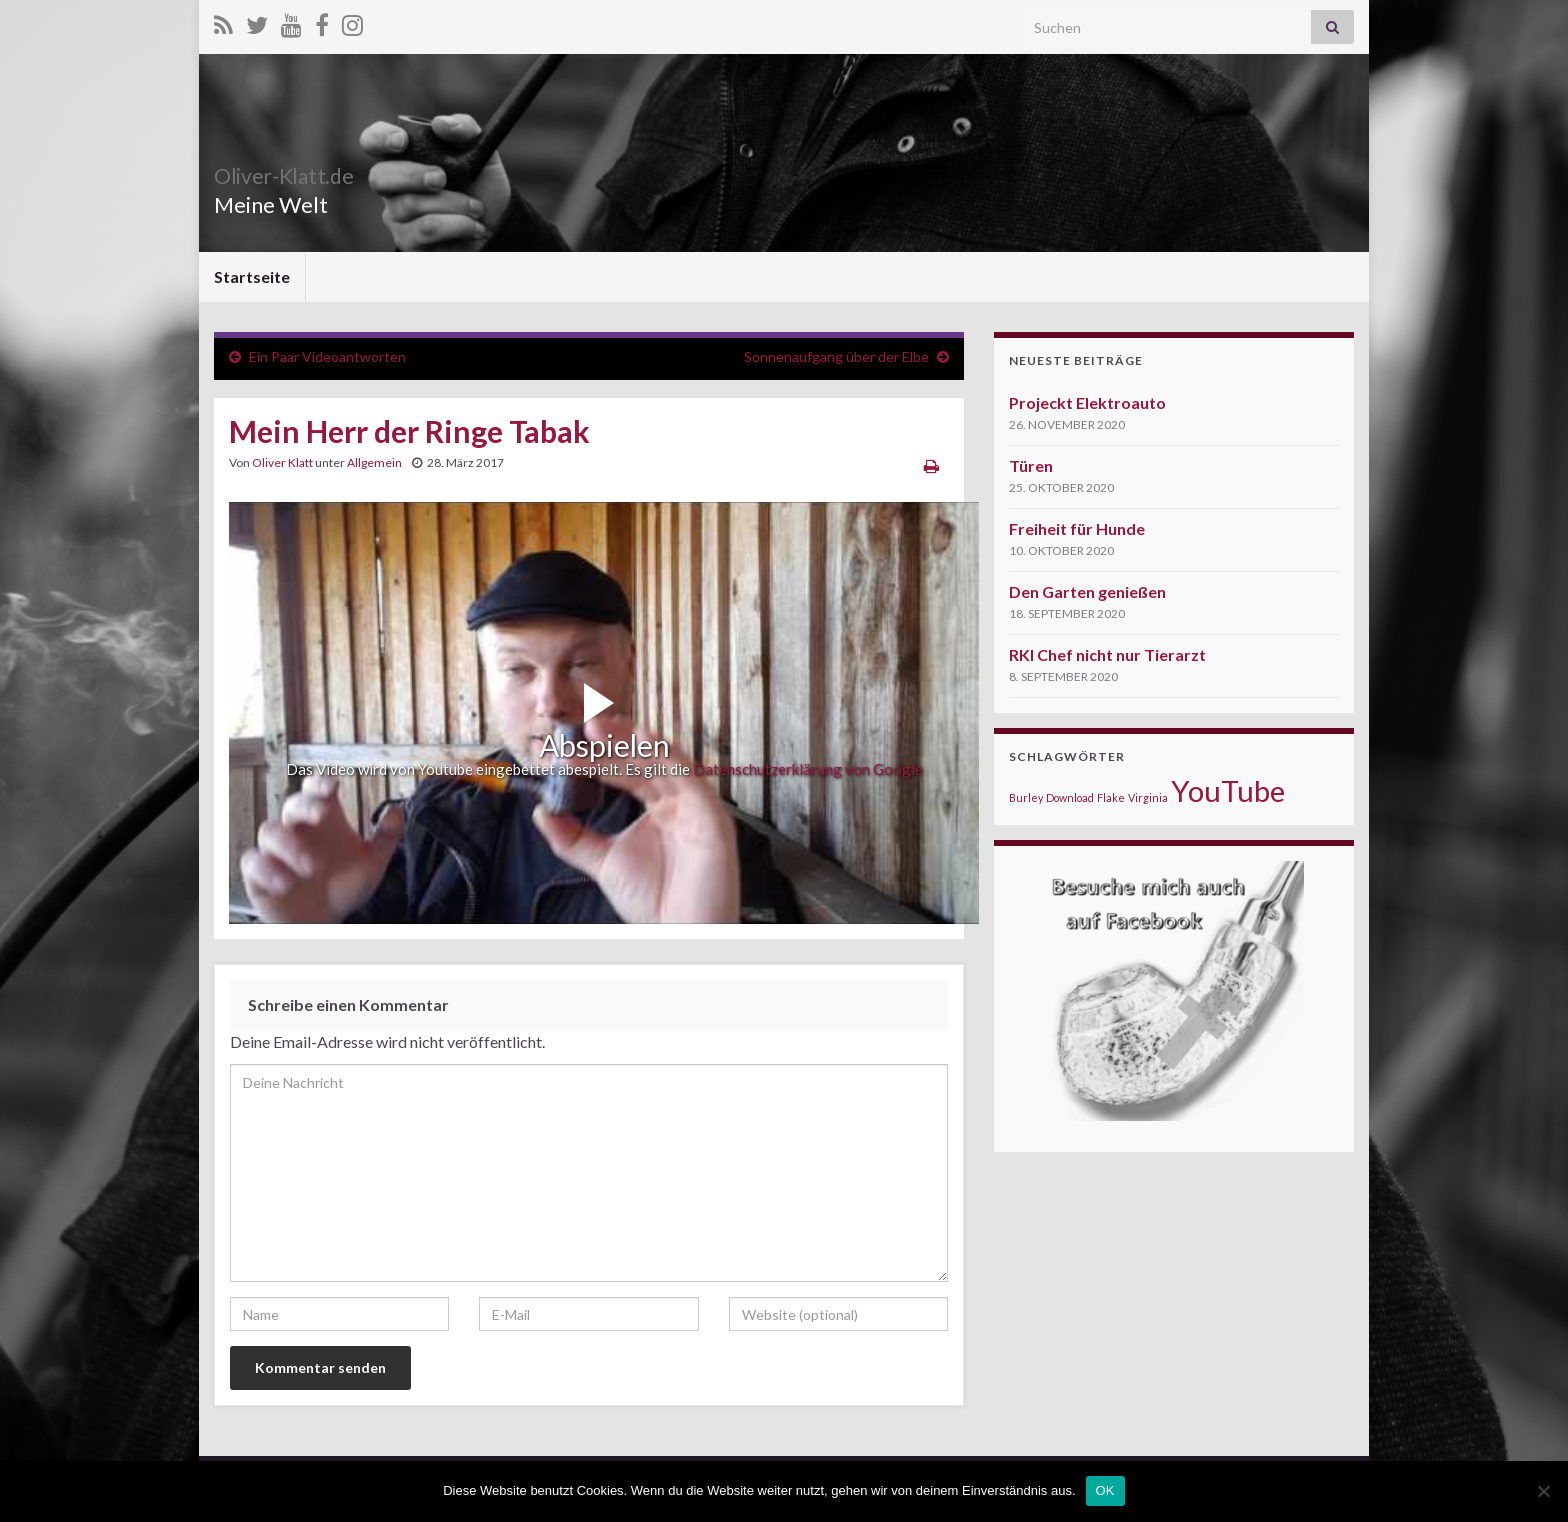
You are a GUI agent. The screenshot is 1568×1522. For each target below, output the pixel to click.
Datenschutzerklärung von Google (808, 769)
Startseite (252, 276)
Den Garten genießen (1087, 591)
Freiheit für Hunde (1077, 528)
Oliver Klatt (282, 462)
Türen (1031, 465)
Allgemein (374, 462)
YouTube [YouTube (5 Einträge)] (1228, 790)
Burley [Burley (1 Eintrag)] (1026, 797)
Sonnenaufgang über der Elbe (836, 356)
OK (1105, 1490)
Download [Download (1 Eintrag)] (1070, 797)
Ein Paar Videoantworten (327, 356)
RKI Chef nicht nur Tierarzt (1107, 654)
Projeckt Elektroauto (1087, 402)
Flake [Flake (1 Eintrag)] (1111, 797)
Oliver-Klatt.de (311, 171)
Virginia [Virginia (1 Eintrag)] (1148, 797)
